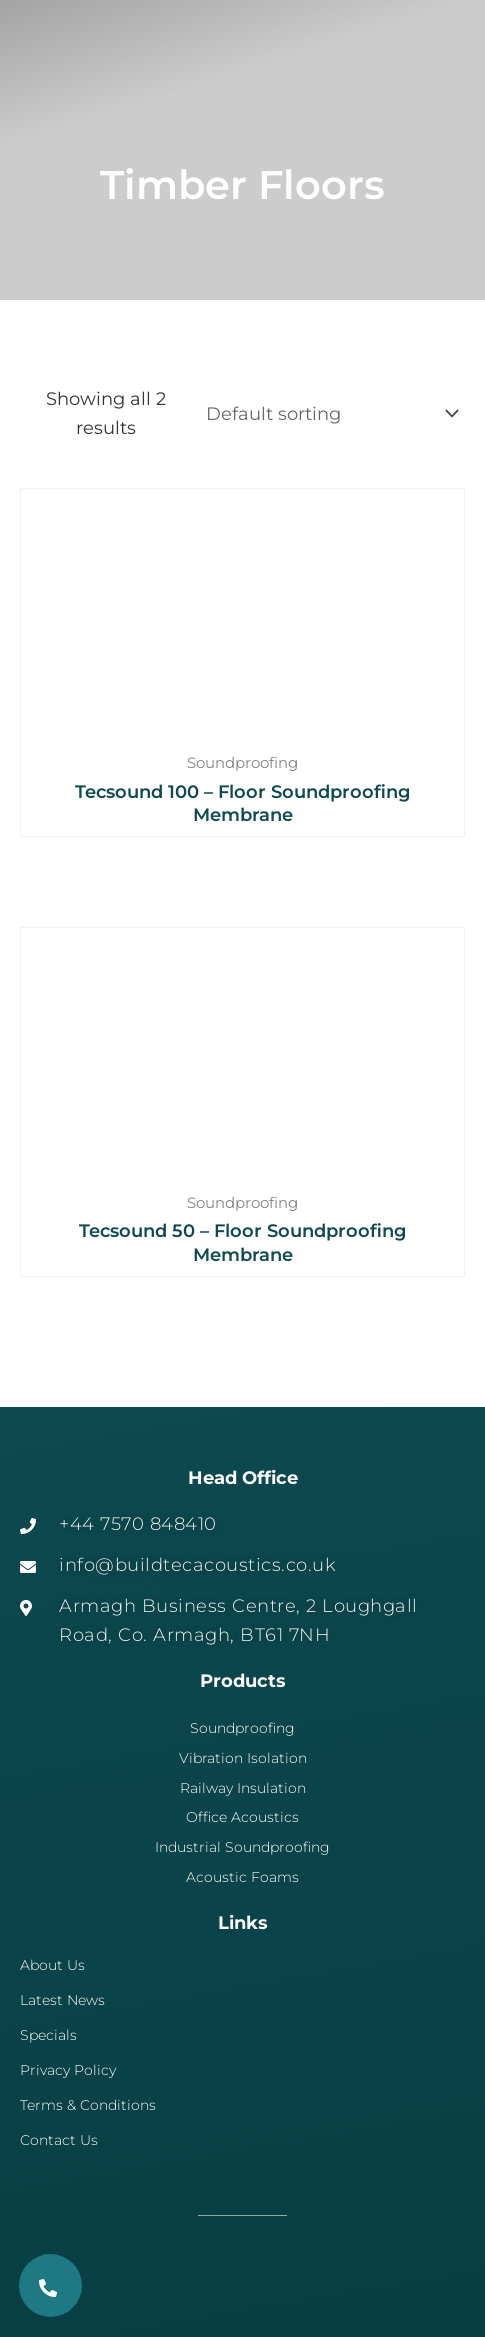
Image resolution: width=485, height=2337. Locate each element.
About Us (52, 1965)
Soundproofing (242, 1728)
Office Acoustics (242, 1817)
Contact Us (59, 2140)
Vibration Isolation (243, 1758)
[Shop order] (328, 414)
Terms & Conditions (88, 2105)
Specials (48, 2035)
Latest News (62, 2000)
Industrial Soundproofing (242, 1847)
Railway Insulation (243, 1788)
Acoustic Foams (242, 1877)
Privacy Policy (68, 2070)
